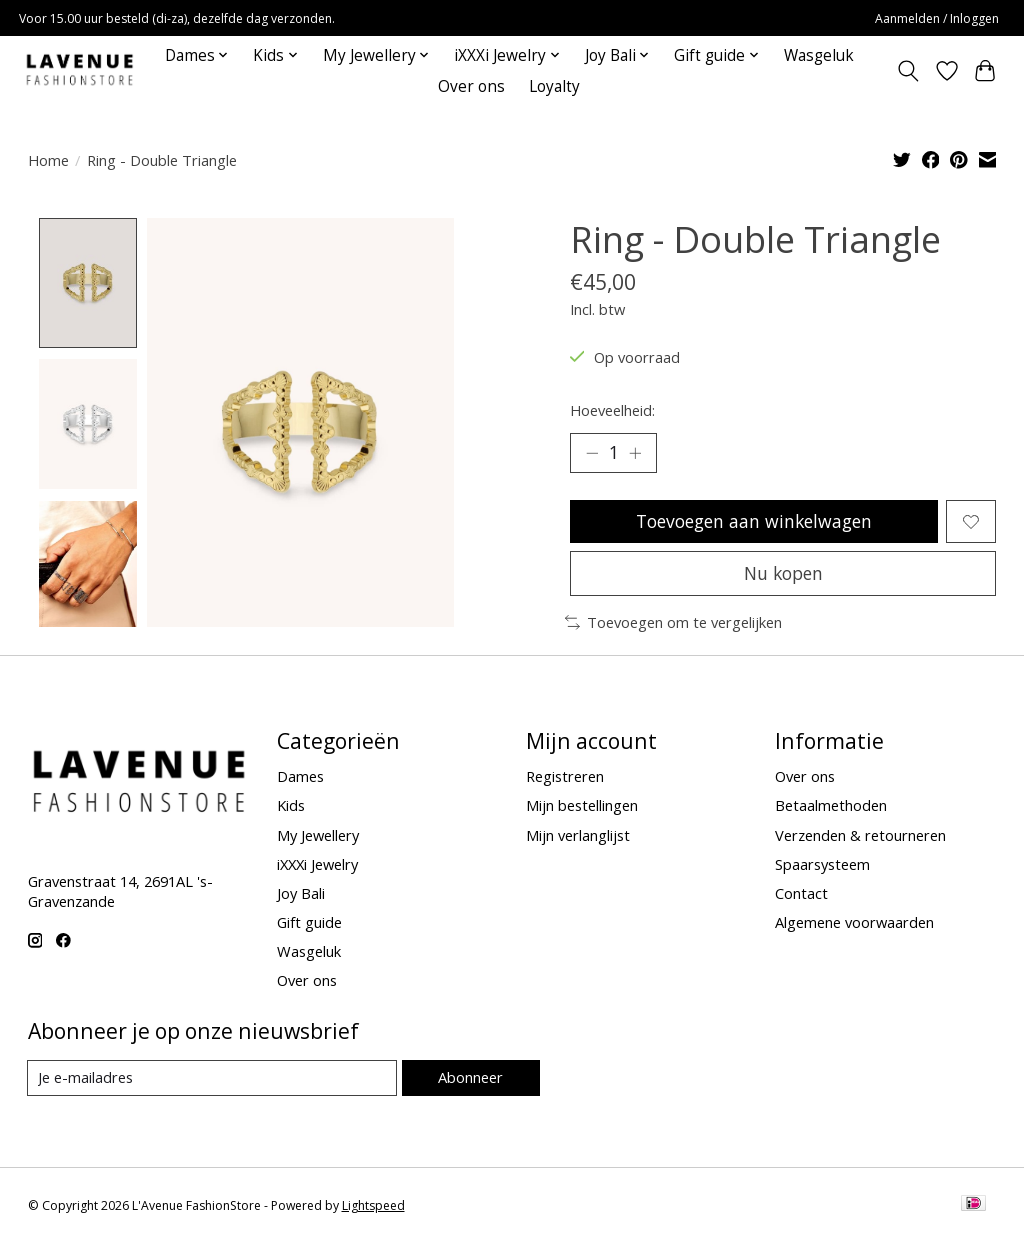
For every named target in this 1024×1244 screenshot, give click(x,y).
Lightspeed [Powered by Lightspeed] (373, 1206)
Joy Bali (301, 894)
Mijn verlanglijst (578, 836)
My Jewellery (318, 836)
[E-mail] (212, 1079)
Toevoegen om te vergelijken (673, 623)
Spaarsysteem (822, 865)
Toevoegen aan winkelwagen (753, 521)
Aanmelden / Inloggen (937, 18)
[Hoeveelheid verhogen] (635, 453)
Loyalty (554, 86)
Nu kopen (783, 574)
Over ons (471, 86)
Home (48, 160)
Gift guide (309, 923)
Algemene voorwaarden (854, 923)
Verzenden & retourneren (860, 836)
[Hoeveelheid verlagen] (592, 453)
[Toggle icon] (907, 71)
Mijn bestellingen (582, 806)
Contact (801, 894)
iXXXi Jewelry (317, 865)
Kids (291, 806)
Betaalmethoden (831, 806)
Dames (300, 777)
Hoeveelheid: (612, 410)
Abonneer (470, 1078)
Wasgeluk (819, 55)
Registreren (565, 777)
